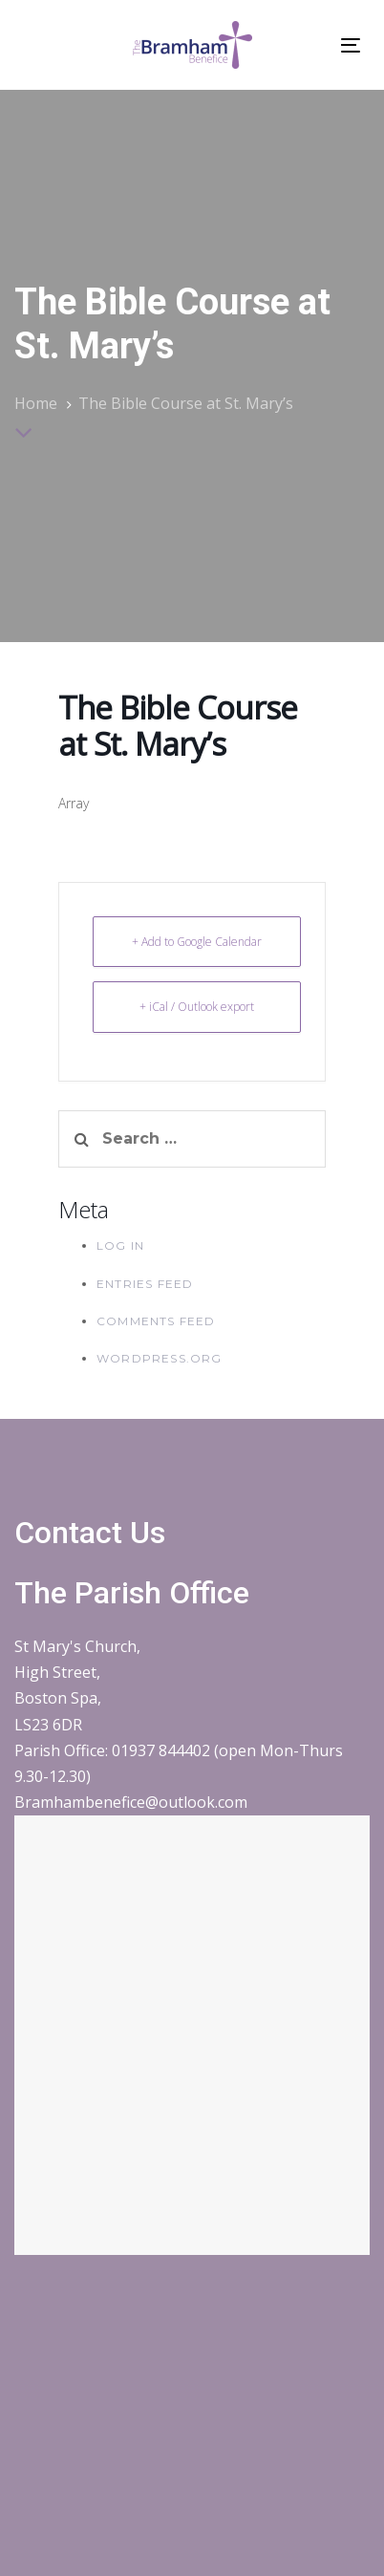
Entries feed (144, 1284)
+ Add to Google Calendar (197, 942)
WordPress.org (159, 1358)
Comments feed (156, 1321)
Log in (120, 1245)
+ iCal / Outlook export (196, 1006)
